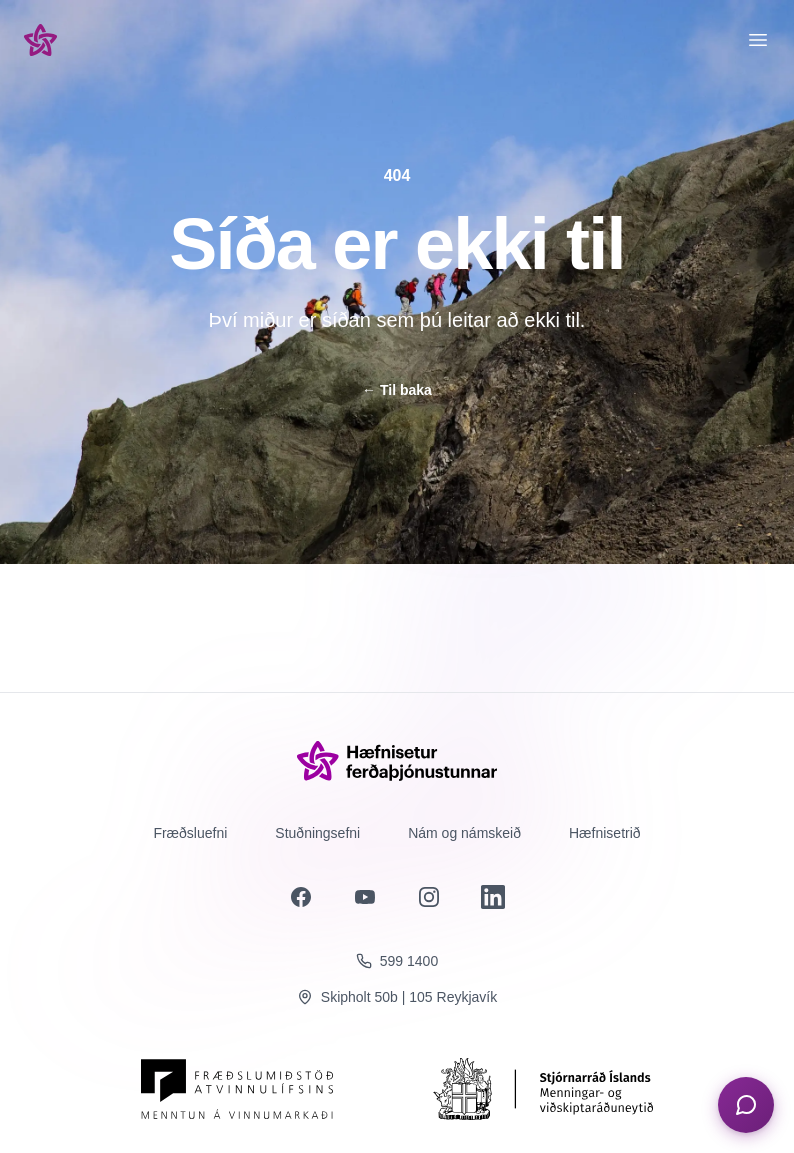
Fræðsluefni (190, 833)
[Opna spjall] (746, 1105)
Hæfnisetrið (605, 833)
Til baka (397, 390)
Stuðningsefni (317, 833)
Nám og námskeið (464, 833)
